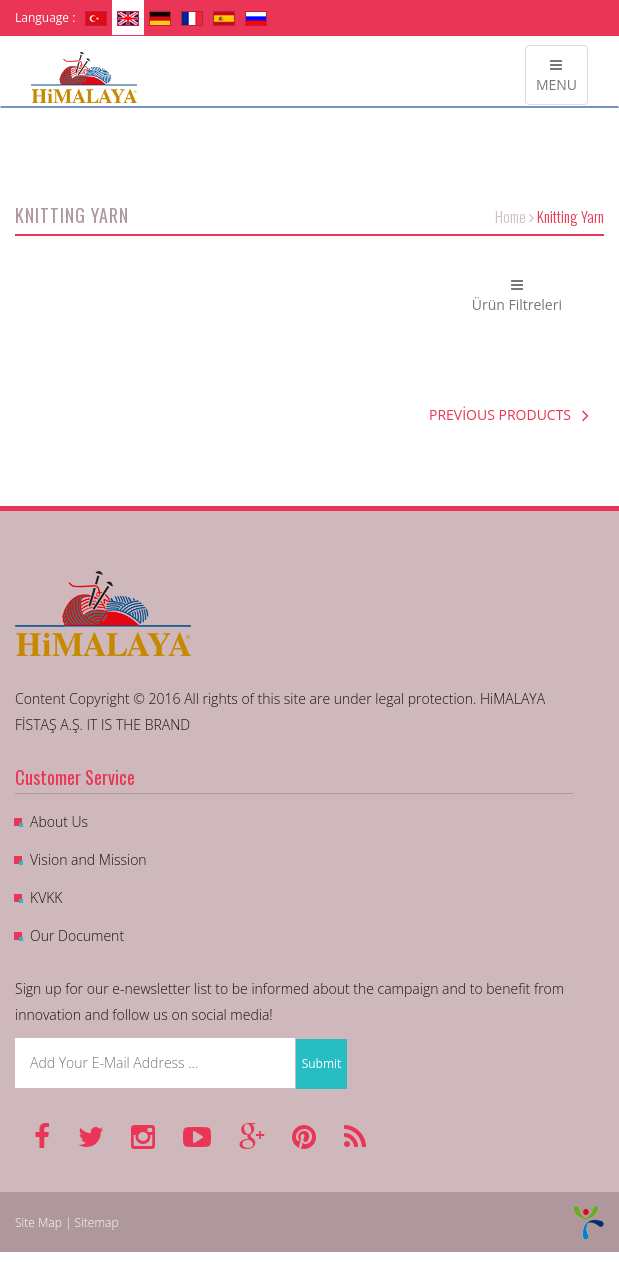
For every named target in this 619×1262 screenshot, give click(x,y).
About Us (59, 821)
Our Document (77, 935)
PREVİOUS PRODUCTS (509, 414)
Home (510, 216)
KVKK (46, 897)
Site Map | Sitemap (67, 1222)
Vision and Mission (88, 859)
